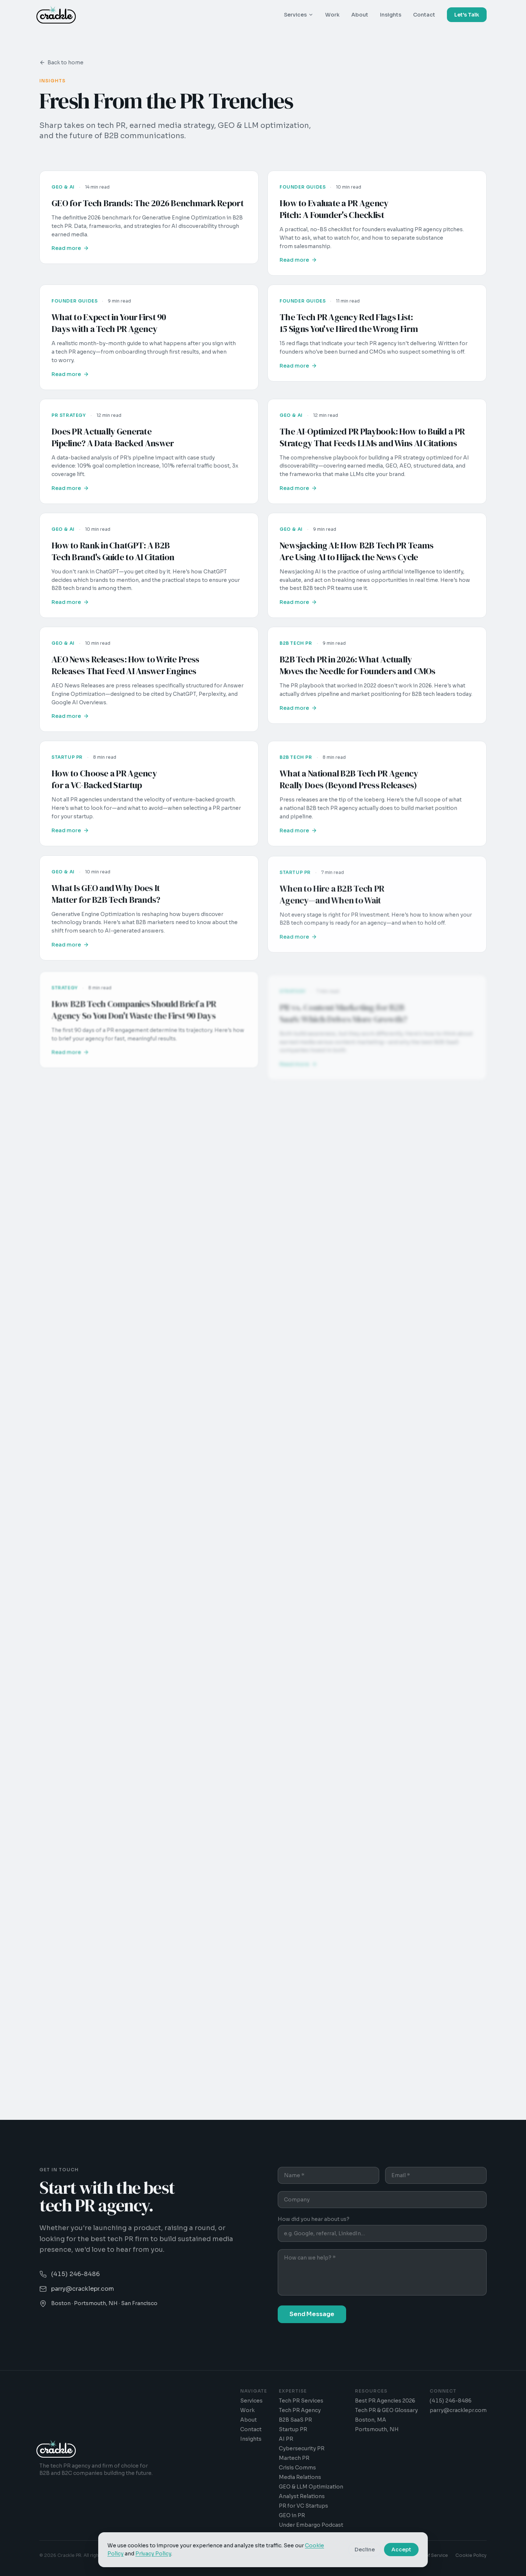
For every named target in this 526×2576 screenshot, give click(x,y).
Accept (401, 2549)
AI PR (286, 2439)
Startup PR (293, 2429)
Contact (424, 14)
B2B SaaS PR (295, 2419)
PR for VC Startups (303, 2505)
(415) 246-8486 (451, 2400)
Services (298, 14)
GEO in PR (292, 2515)
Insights (390, 14)
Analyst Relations (302, 2496)
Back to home (61, 62)
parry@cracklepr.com (458, 2410)
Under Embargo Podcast (311, 2525)
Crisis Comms (297, 2467)
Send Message (311, 2314)
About (359, 14)
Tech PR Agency (300, 2410)
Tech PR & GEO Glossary (386, 2410)
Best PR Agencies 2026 (385, 2400)
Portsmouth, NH (377, 2429)
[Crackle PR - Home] (56, 15)
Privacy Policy (153, 2553)
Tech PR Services (301, 2400)
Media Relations (300, 2477)
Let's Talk (466, 14)
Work (332, 14)
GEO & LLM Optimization (311, 2486)
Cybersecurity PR (301, 2448)
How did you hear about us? (313, 2219)
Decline (365, 2549)
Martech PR (294, 2458)
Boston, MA (370, 2419)
